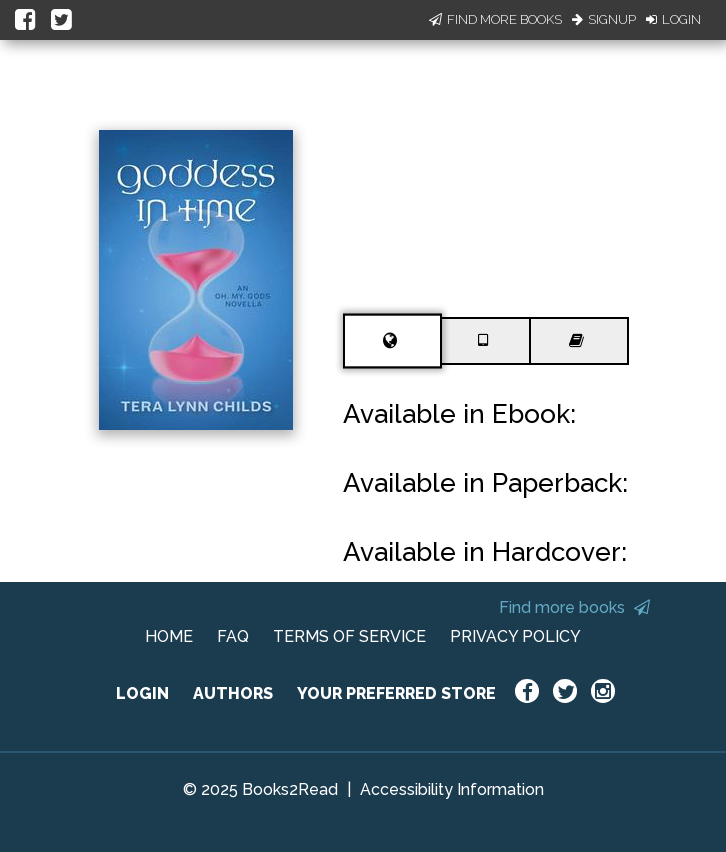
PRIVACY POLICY (515, 636)
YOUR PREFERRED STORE (396, 693)
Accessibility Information (452, 789)
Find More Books (495, 19)
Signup (604, 19)
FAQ (233, 636)
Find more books (574, 607)
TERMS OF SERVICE (349, 636)
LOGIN (142, 693)
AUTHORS (233, 693)
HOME (169, 636)
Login (673, 19)
